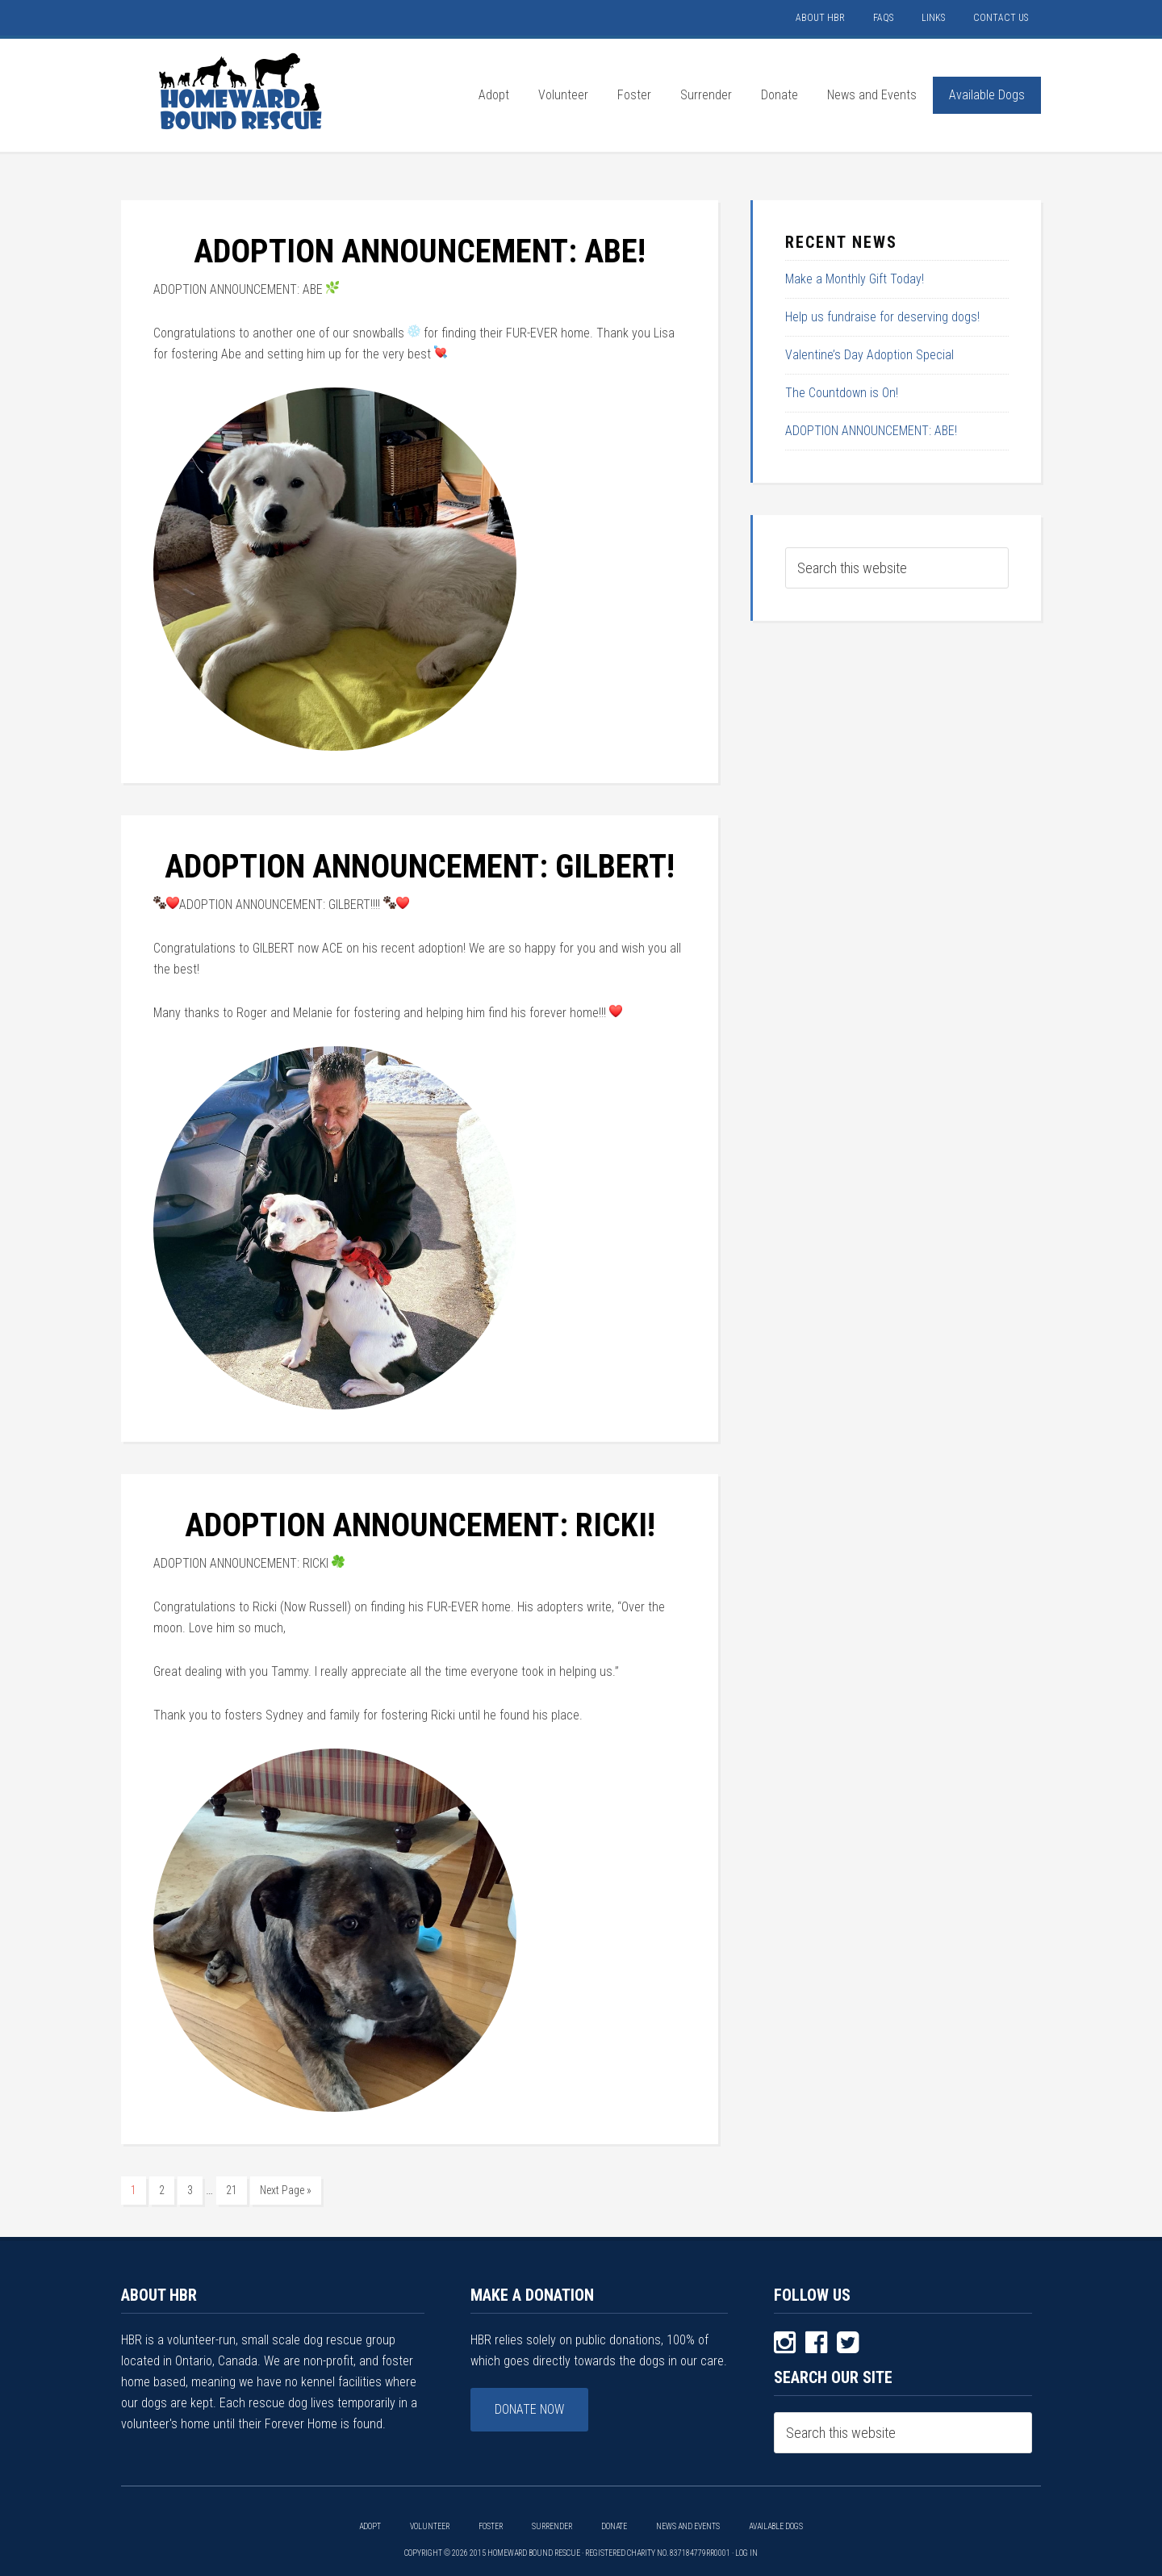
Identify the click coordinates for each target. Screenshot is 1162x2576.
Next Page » (285, 2190)
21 (231, 2190)
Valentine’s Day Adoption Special (869, 354)
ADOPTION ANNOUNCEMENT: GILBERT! (420, 867)
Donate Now (529, 2409)
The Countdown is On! (841, 392)
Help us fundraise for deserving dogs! (882, 317)
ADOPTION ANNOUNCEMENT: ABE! (420, 251)
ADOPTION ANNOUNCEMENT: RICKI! (420, 1525)
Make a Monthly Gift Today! (854, 279)
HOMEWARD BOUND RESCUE (242, 91)
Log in (746, 2553)
